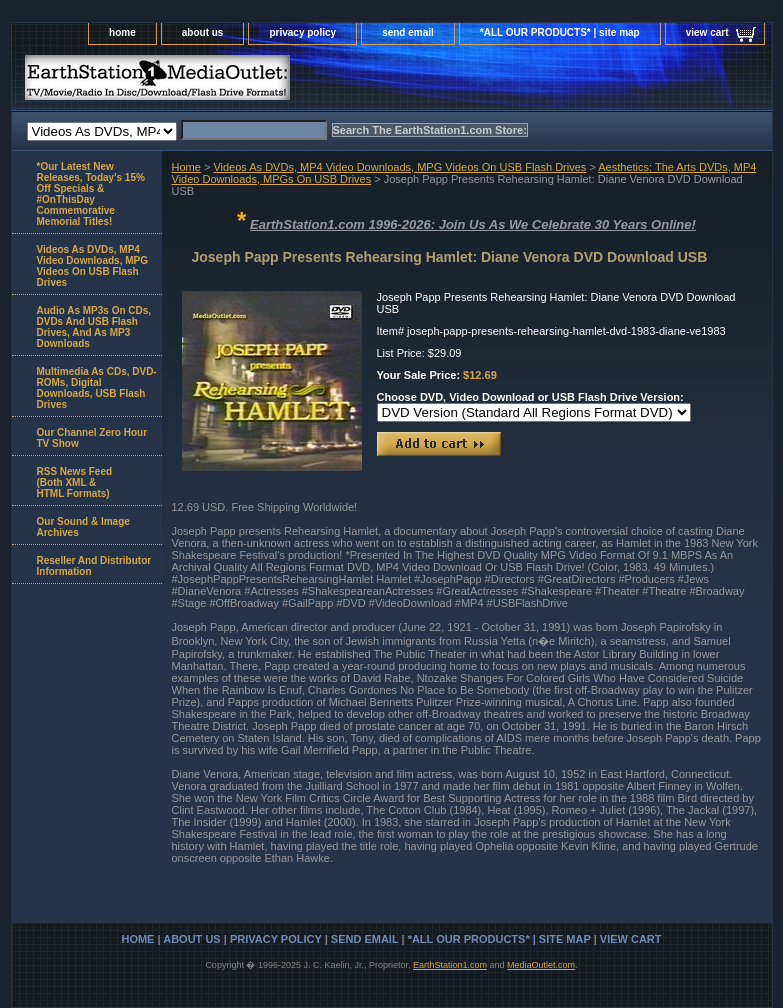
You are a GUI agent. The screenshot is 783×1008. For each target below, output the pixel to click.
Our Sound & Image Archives (83, 527)
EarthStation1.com (450, 965)
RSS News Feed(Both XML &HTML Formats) (75, 482)
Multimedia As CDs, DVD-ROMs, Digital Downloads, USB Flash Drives (97, 388)
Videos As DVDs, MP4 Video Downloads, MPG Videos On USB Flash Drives (399, 167)
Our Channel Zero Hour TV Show (92, 438)
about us (203, 32)
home (122, 32)
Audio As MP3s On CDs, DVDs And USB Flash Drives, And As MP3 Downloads (94, 327)
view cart (707, 32)
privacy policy (302, 32)
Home (186, 167)
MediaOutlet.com (541, 965)
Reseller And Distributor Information (94, 566)
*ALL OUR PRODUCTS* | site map (560, 32)
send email (408, 32)
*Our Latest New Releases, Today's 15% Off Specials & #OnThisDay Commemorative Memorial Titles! (91, 194)
